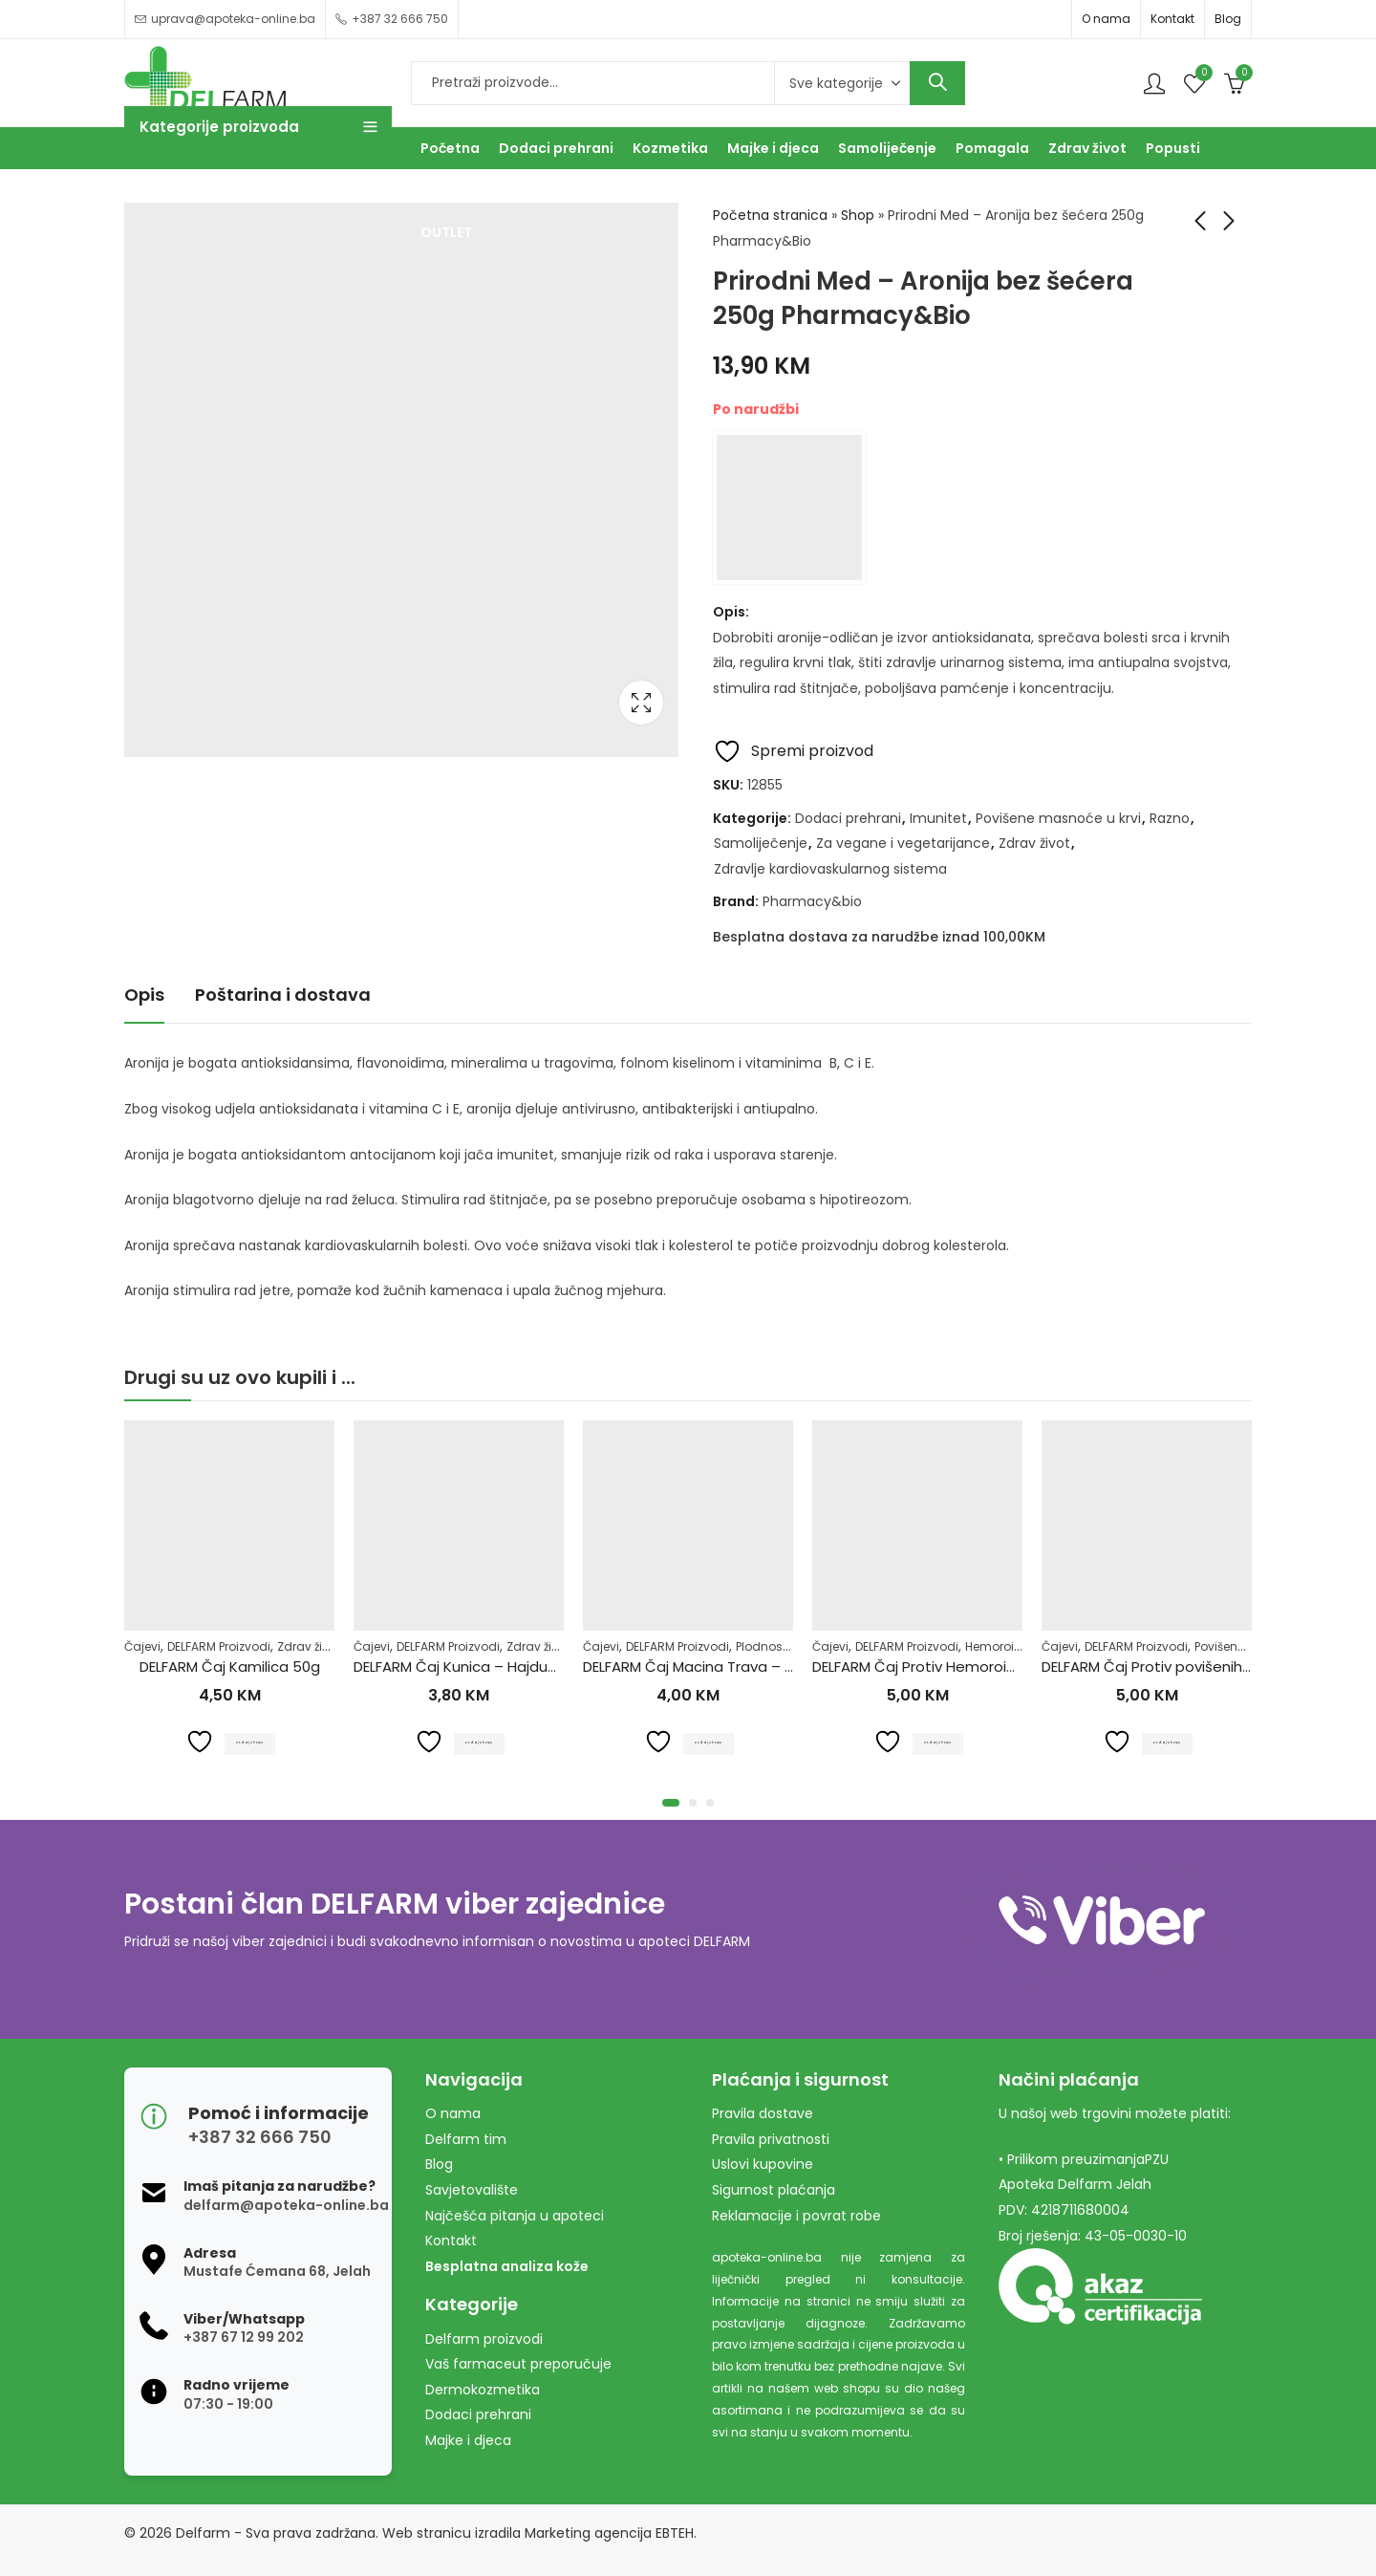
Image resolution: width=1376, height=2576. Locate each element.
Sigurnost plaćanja (773, 2189)
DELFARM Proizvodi (218, 1646)
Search (937, 83)
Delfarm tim (465, 2139)
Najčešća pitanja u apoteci (514, 2215)
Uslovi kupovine (762, 2164)
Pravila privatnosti (770, 2139)
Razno (1170, 818)
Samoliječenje (760, 843)
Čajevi (142, 1646)
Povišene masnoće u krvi (1058, 818)
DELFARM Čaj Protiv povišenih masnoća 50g (1193, 1666)
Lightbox (641, 703)
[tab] (144, 996)
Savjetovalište (471, 2189)
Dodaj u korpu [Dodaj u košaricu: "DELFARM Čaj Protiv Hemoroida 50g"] (939, 1741)
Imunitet (938, 818)
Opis (144, 995)
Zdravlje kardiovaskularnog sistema (830, 868)
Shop (857, 215)
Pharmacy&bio (812, 901)
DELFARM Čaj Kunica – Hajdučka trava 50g (500, 1666)
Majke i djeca (468, 2440)
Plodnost (761, 1646)
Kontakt (1172, 19)
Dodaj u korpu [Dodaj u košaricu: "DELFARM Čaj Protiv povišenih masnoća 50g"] (1169, 1741)
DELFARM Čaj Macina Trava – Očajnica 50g (730, 1666)
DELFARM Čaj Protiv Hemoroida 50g (934, 1666)
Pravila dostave (762, 2113)
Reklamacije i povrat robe (796, 2215)
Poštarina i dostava (283, 995)
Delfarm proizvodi (484, 2339)
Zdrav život (1034, 843)
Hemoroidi (995, 1646)
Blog (1228, 19)
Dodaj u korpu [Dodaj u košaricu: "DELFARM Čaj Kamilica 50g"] (251, 1741)
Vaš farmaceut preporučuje (518, 2363)
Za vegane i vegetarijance (903, 843)
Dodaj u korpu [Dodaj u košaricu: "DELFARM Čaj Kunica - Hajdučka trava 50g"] (481, 1741)
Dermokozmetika (482, 2389)
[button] (670, 1802)
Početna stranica (770, 215)
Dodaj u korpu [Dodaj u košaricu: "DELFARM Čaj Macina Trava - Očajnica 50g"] (710, 1741)
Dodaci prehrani (848, 818)
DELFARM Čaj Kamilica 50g (230, 1666)
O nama (1106, 19)
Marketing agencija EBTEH (609, 2533)
